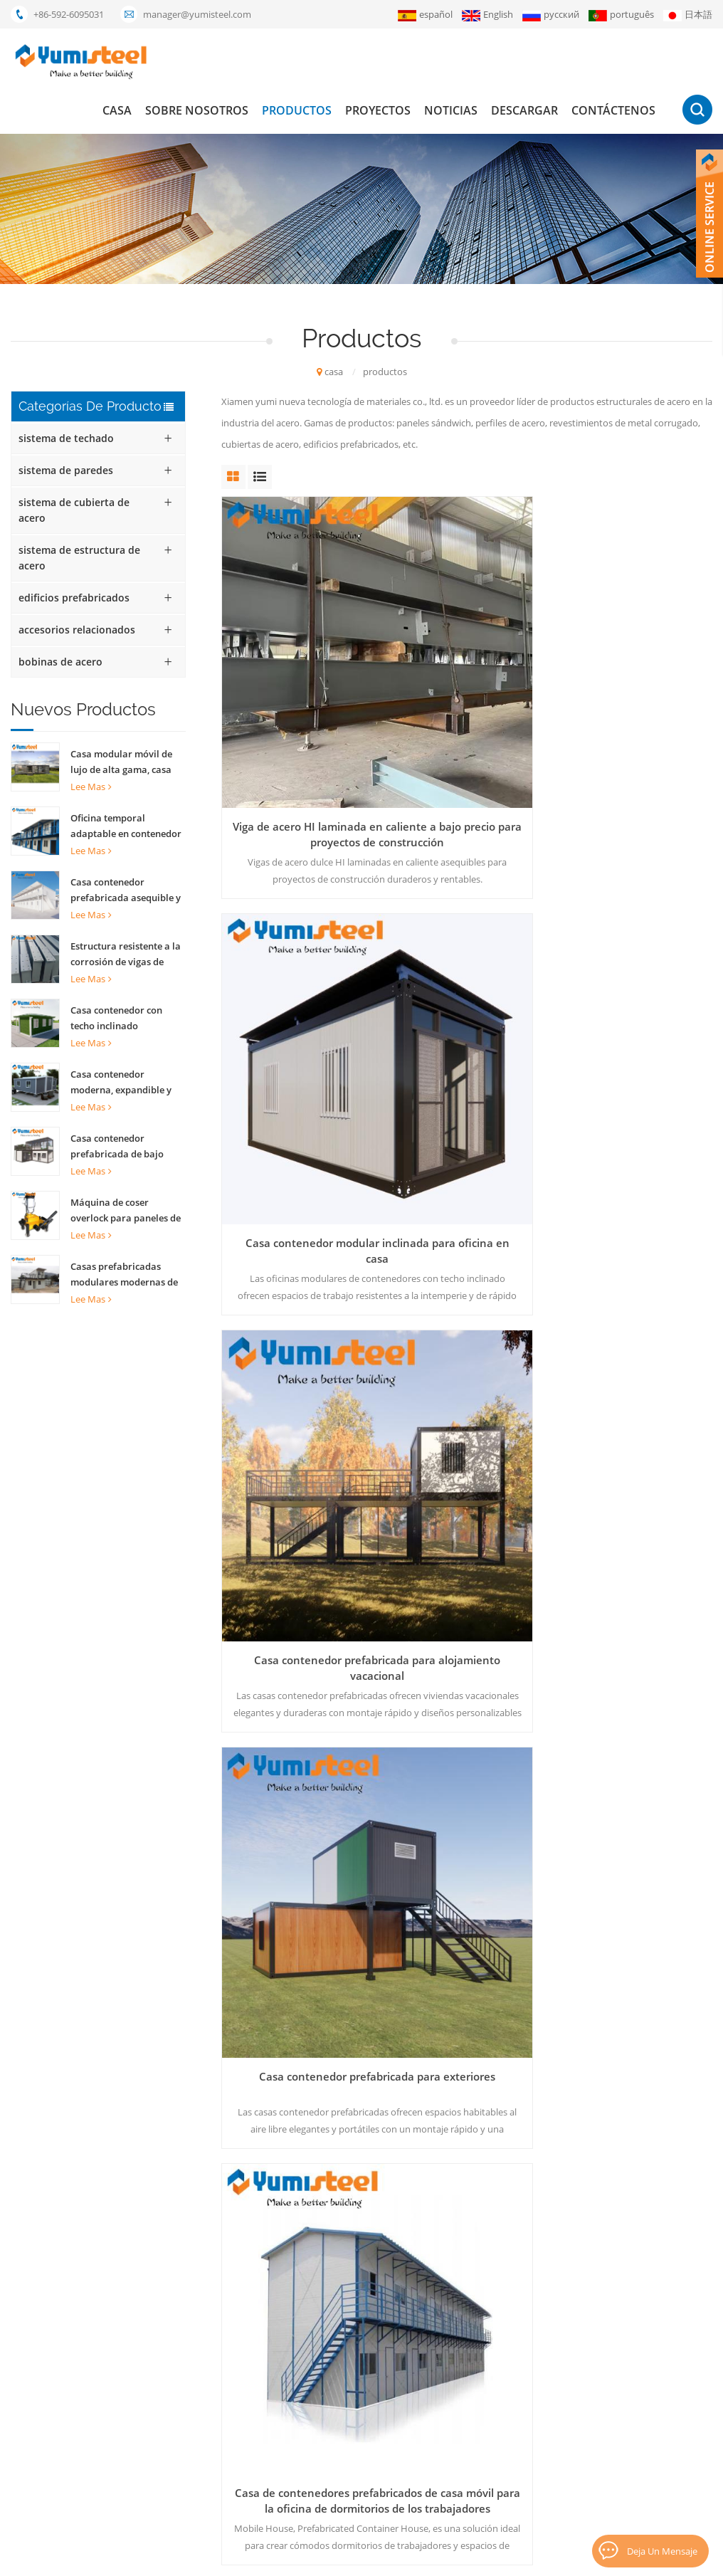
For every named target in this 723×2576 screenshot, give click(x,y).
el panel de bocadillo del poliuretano (318, 2361)
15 (540, 1570)
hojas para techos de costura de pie (316, 2457)
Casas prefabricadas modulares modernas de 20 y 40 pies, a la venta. (124, 1275)
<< (310, 1570)
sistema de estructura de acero (79, 557)
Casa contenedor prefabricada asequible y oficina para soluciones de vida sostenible (127, 890)
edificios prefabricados (74, 597)
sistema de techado (66, 438)
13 (455, 1570)
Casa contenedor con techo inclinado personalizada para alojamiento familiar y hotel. (120, 1019)
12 (416, 1570)
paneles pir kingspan (285, 2482)
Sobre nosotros (196, 110)
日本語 (687, 14)
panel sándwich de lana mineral (308, 2336)
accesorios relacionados (77, 629)
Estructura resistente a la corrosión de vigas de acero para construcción (125, 954)
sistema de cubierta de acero (74, 510)
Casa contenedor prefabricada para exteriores (298, 935)
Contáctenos (613, 110)
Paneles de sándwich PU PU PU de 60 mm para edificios (635, 935)
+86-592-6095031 (68, 14)
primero (259, 1570)
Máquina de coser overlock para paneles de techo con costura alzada (125, 1211)
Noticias (450, 110)
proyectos (378, 110)
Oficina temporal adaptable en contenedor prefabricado (125, 826)
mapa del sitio (452, 2457)
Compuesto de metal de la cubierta (316, 2385)
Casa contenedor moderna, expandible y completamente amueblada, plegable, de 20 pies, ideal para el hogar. (124, 1083)
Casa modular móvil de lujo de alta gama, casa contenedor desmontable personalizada (125, 762)
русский (550, 14)
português (621, 14)
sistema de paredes (66, 470)
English (487, 14)
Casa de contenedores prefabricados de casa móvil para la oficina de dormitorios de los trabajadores (467, 935)
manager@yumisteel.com (197, 14)
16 (579, 1570)
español (425, 14)
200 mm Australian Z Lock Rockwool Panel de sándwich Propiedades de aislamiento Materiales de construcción (466, 1194)
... (379, 1570)
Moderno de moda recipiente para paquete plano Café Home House (635, 1194)
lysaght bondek (274, 2506)
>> (690, 1570)
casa (117, 110)
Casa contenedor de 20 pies (300, 2288)
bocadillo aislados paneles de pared (316, 2433)
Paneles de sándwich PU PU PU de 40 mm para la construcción (298, 1194)
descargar (524, 110)
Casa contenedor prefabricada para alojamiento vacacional (635, 676)
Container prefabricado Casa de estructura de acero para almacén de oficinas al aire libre (298, 1453)
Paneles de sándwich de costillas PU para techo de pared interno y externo (635, 1453)
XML (524, 2558)
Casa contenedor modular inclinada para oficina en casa (467, 676)
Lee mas (91, 786)
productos (297, 110)
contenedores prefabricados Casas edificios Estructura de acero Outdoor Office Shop (467, 1453)
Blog (553, 2558)
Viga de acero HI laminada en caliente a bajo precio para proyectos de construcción (298, 676)
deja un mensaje (659, 2549)
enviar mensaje (186, 2106)
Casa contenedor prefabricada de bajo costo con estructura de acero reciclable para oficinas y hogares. (121, 1147)
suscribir (631, 2417)
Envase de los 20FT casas (294, 2409)
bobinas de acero (60, 661)
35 (652, 1570)
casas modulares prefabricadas (307, 2312)
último (468, 1600)
